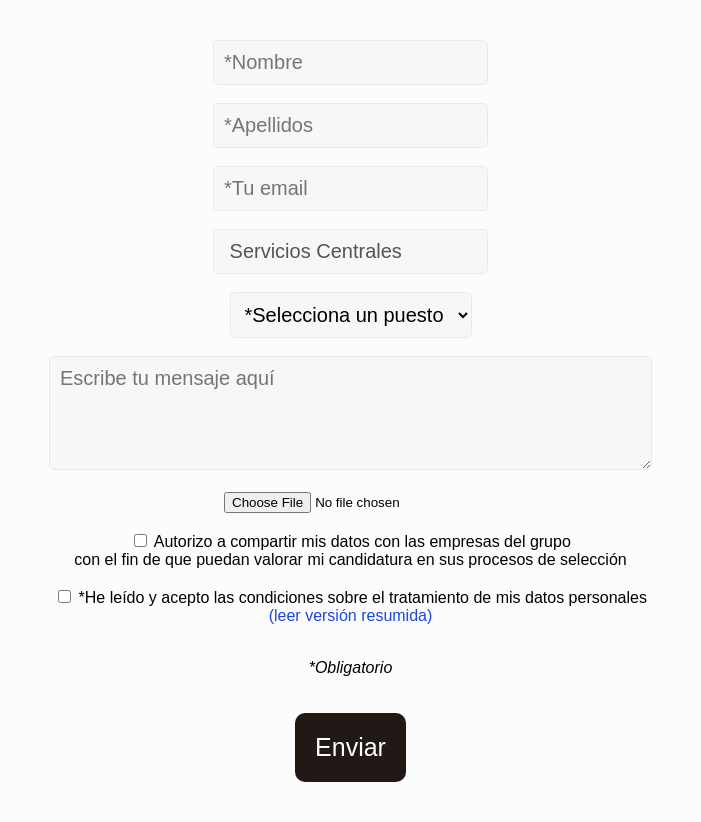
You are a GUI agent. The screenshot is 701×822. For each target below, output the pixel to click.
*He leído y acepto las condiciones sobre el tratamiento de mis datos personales (363, 606)
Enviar (350, 747)
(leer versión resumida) (351, 615)
